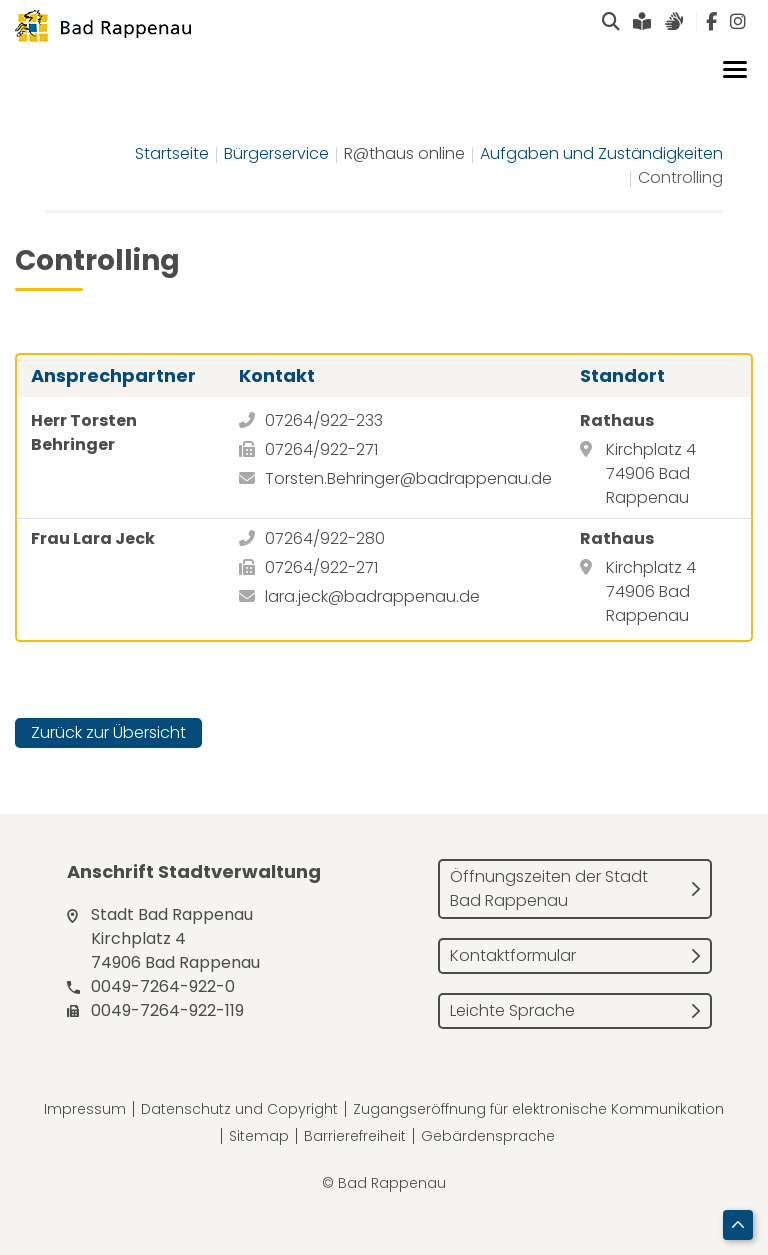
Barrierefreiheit (355, 1136)
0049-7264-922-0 (163, 986)
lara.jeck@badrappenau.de (372, 596)
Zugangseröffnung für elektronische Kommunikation (538, 1109)
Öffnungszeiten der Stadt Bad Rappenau (549, 888)
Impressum (85, 1109)
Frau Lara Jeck (93, 538)
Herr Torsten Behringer (84, 432)
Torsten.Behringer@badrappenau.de (408, 478)
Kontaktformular (513, 955)
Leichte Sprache (512, 1010)
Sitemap (259, 1136)
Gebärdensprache (488, 1136)
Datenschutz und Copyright (239, 1109)
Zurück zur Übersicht (108, 732)
